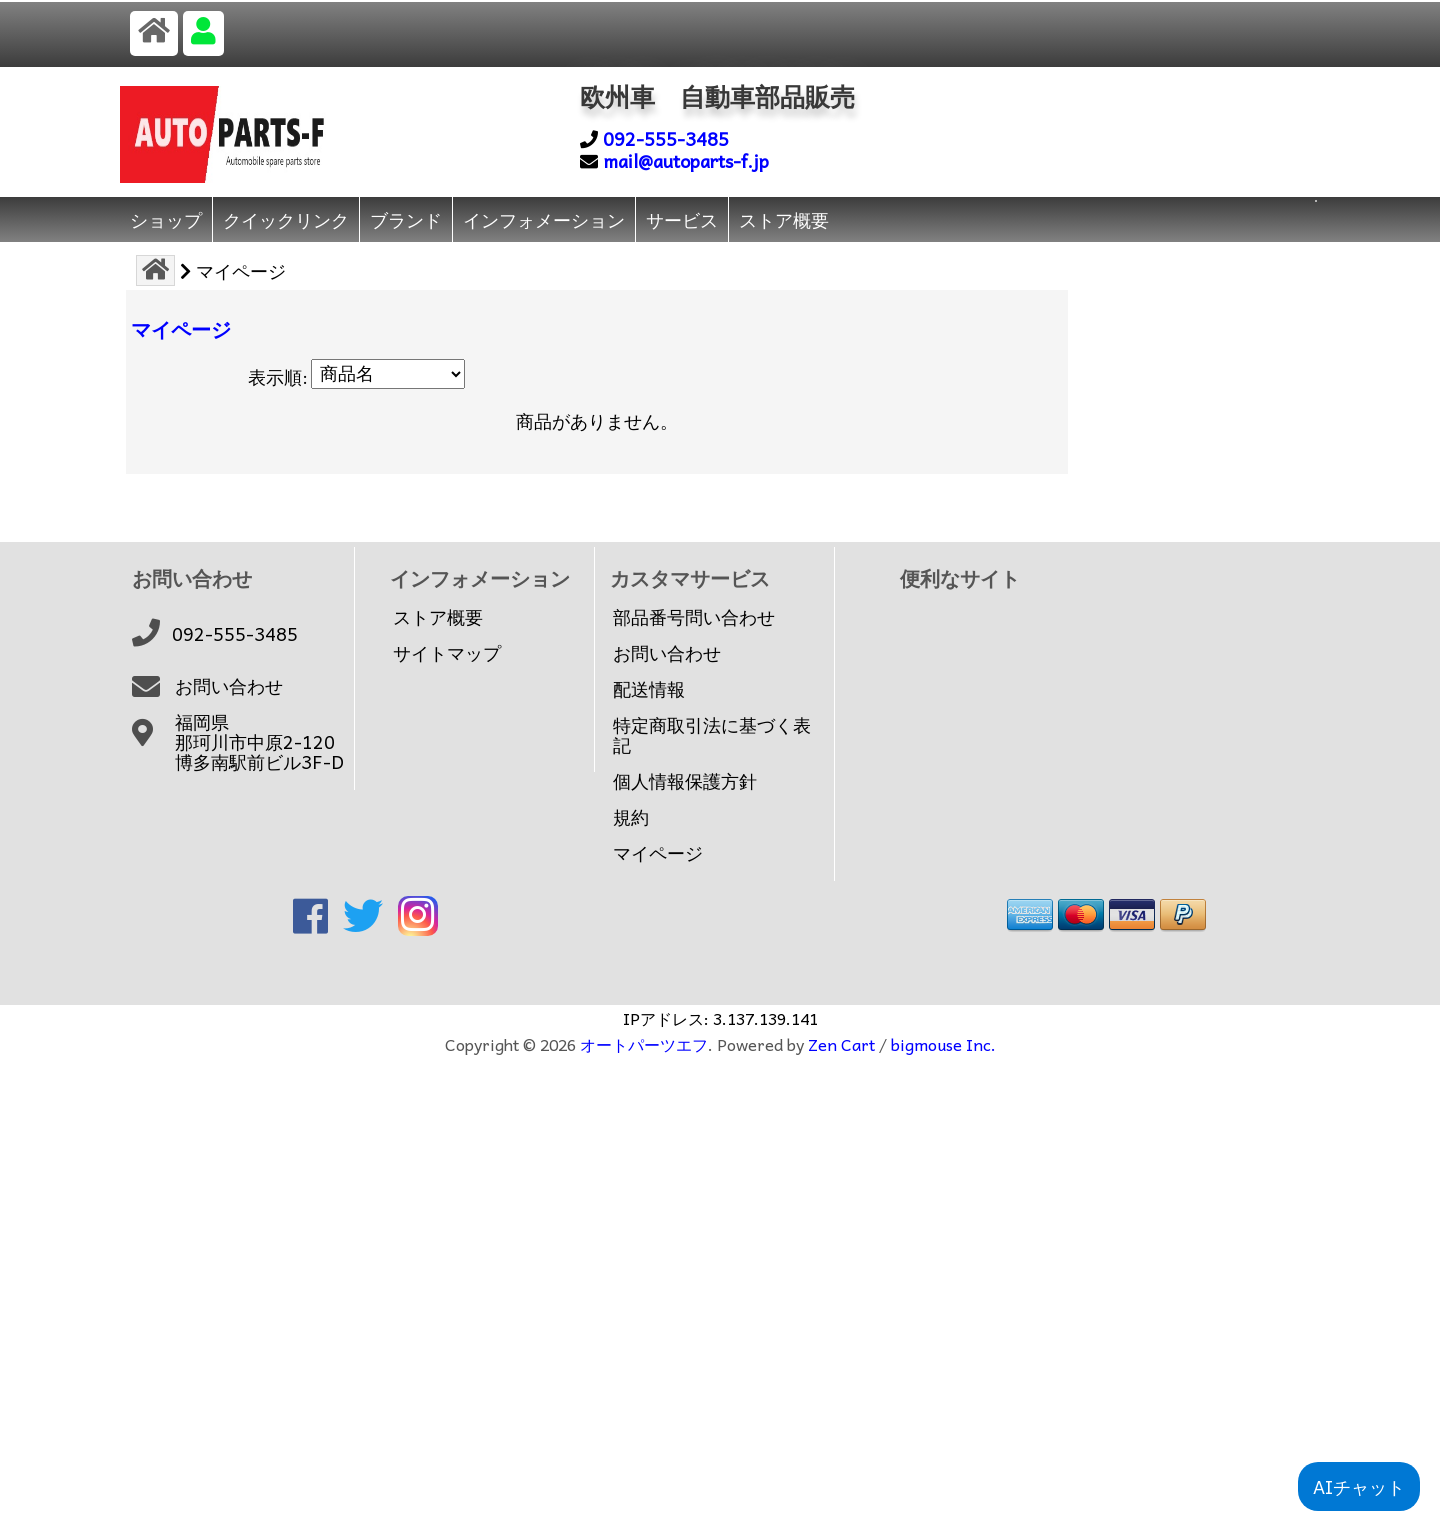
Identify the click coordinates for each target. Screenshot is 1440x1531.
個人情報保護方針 (685, 781)
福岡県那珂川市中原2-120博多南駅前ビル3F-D (259, 742)
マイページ (658, 853)
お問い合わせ (229, 686)
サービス (682, 219)
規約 (631, 817)
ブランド (406, 219)
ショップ (166, 219)
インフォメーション (544, 219)
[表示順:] (388, 374)
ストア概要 (784, 219)
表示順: (278, 376)
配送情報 (649, 689)
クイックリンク (286, 219)
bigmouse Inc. (943, 1044)
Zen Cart (841, 1044)
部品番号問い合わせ (694, 617)
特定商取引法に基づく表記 (712, 735)
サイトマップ (447, 653)
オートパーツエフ (644, 1044)
